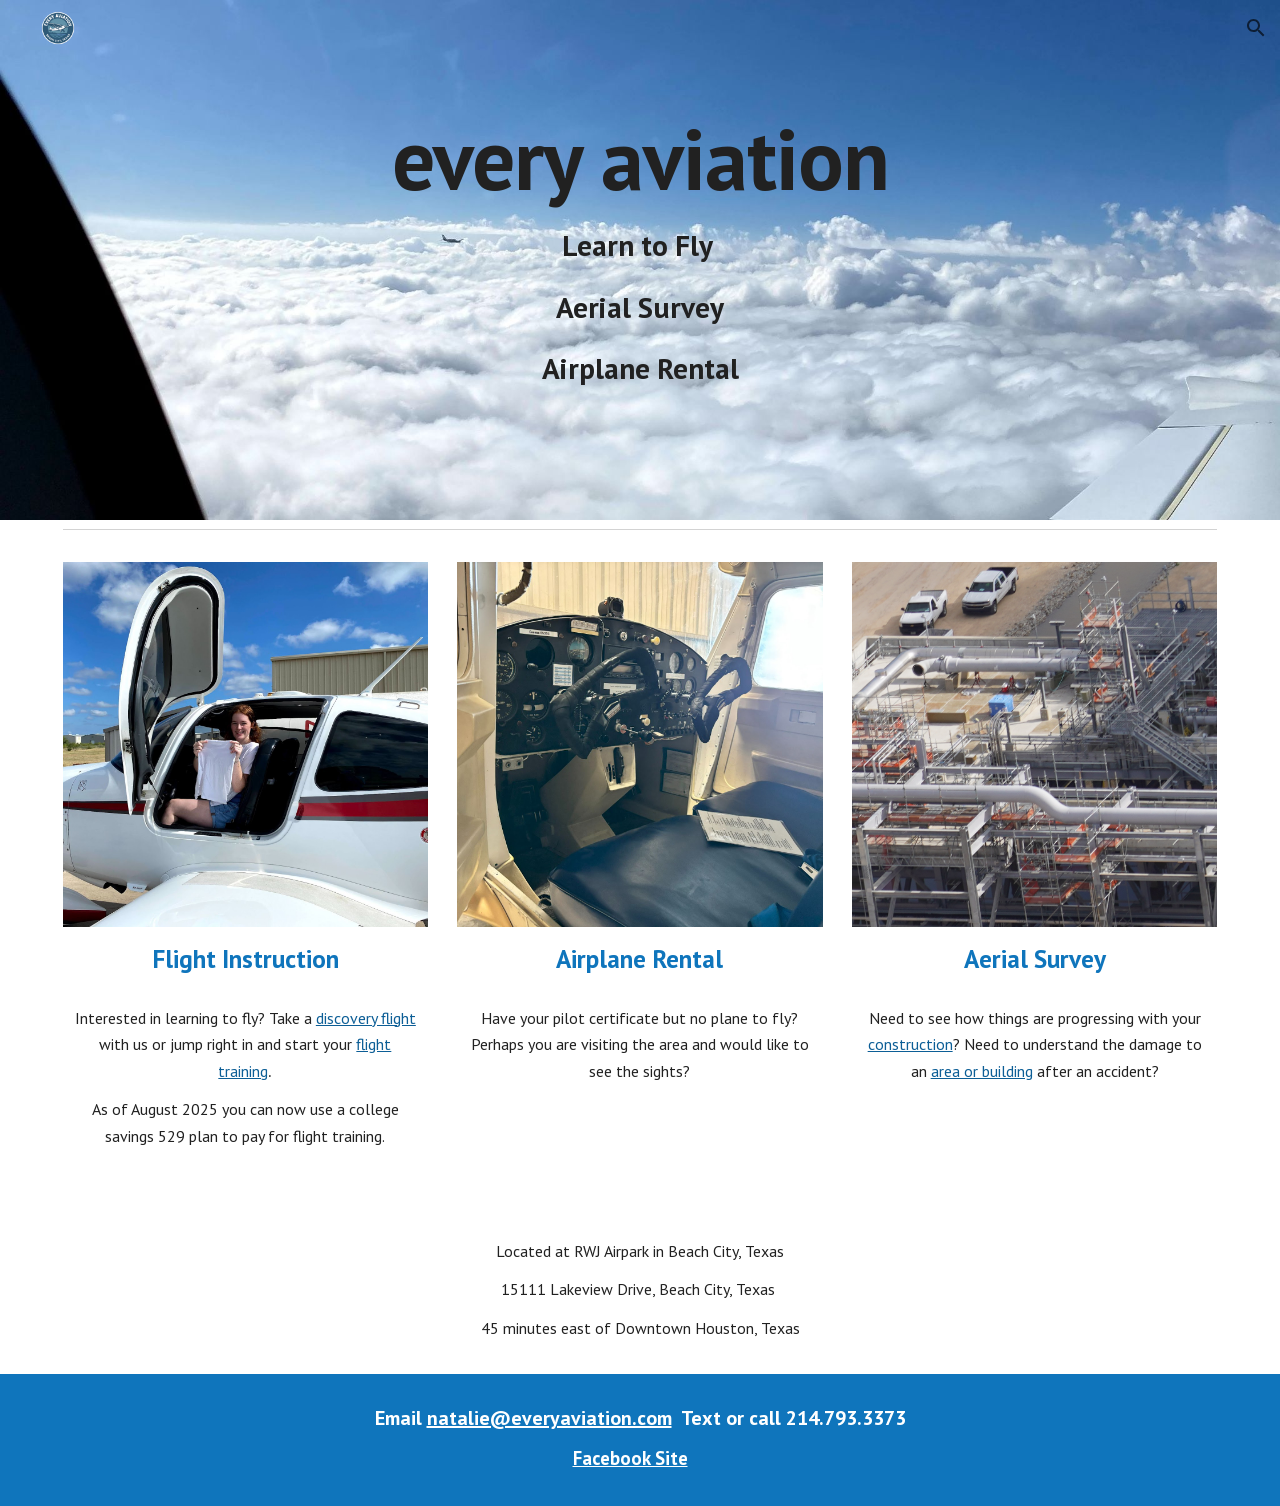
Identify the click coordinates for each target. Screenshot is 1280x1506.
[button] (1256, 28)
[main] (640, 260)
